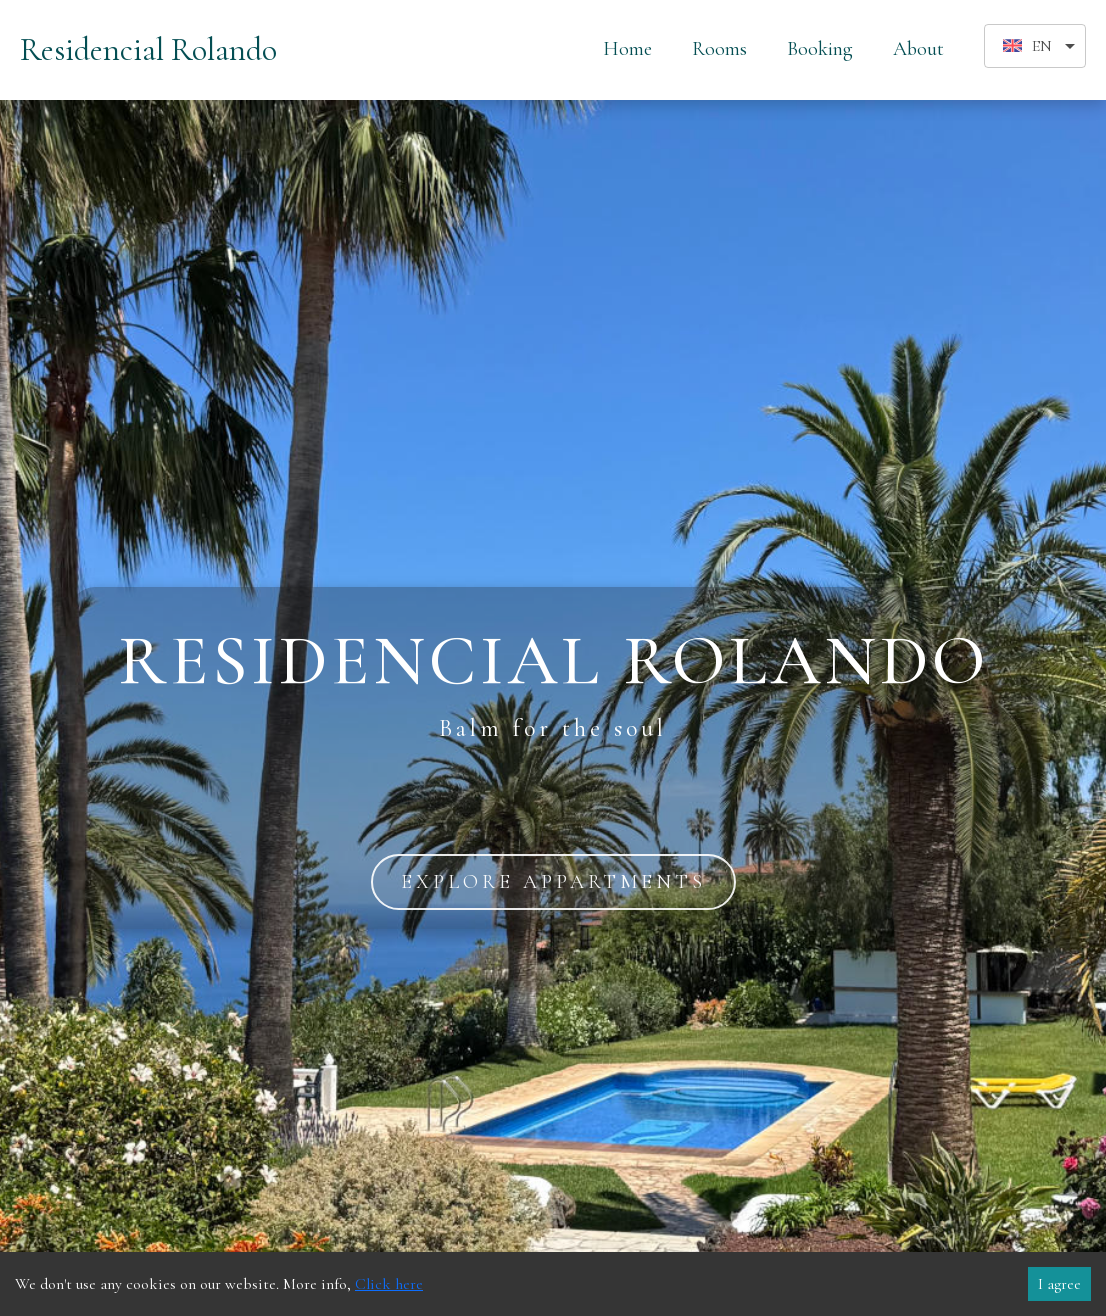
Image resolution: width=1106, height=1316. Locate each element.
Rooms (719, 49)
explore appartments (553, 882)
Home (627, 49)
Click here (389, 1284)
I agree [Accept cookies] (1059, 1284)
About (918, 49)
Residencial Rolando (148, 49)
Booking (820, 49)
